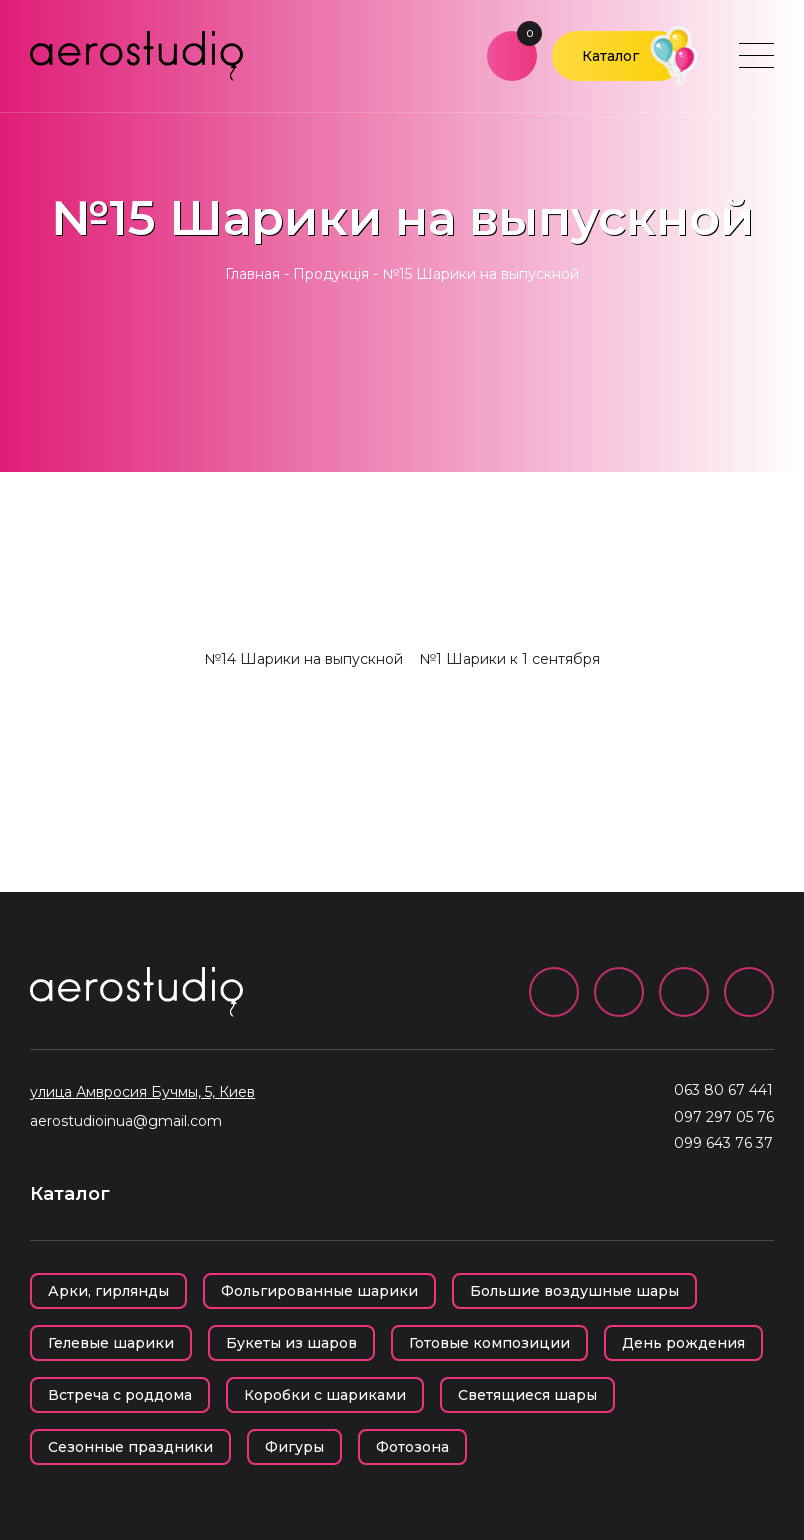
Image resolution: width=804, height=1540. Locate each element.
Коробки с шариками (325, 1395)
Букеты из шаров (291, 1343)
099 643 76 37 (723, 1143)
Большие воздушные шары (574, 1291)
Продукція (331, 274)
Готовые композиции (489, 1343)
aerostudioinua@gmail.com (126, 1121)
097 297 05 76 (724, 1117)
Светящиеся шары (527, 1395)
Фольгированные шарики (319, 1291)
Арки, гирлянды (108, 1291)
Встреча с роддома (120, 1395)
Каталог (610, 56)
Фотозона (412, 1447)
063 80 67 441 (723, 1090)
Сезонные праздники (130, 1447)
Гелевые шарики (111, 1343)
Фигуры (294, 1447)
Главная (252, 274)
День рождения (683, 1343)
